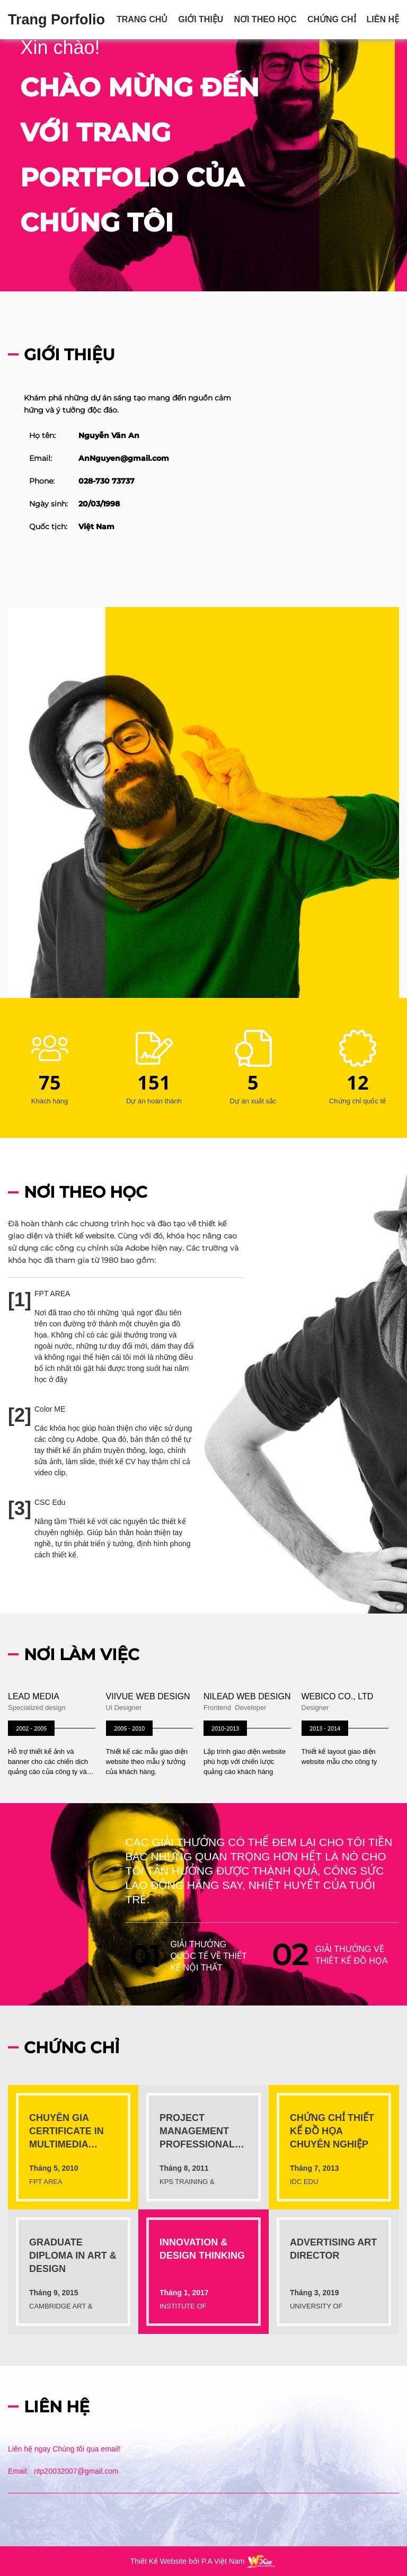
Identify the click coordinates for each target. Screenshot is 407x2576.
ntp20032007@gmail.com (76, 2471)
